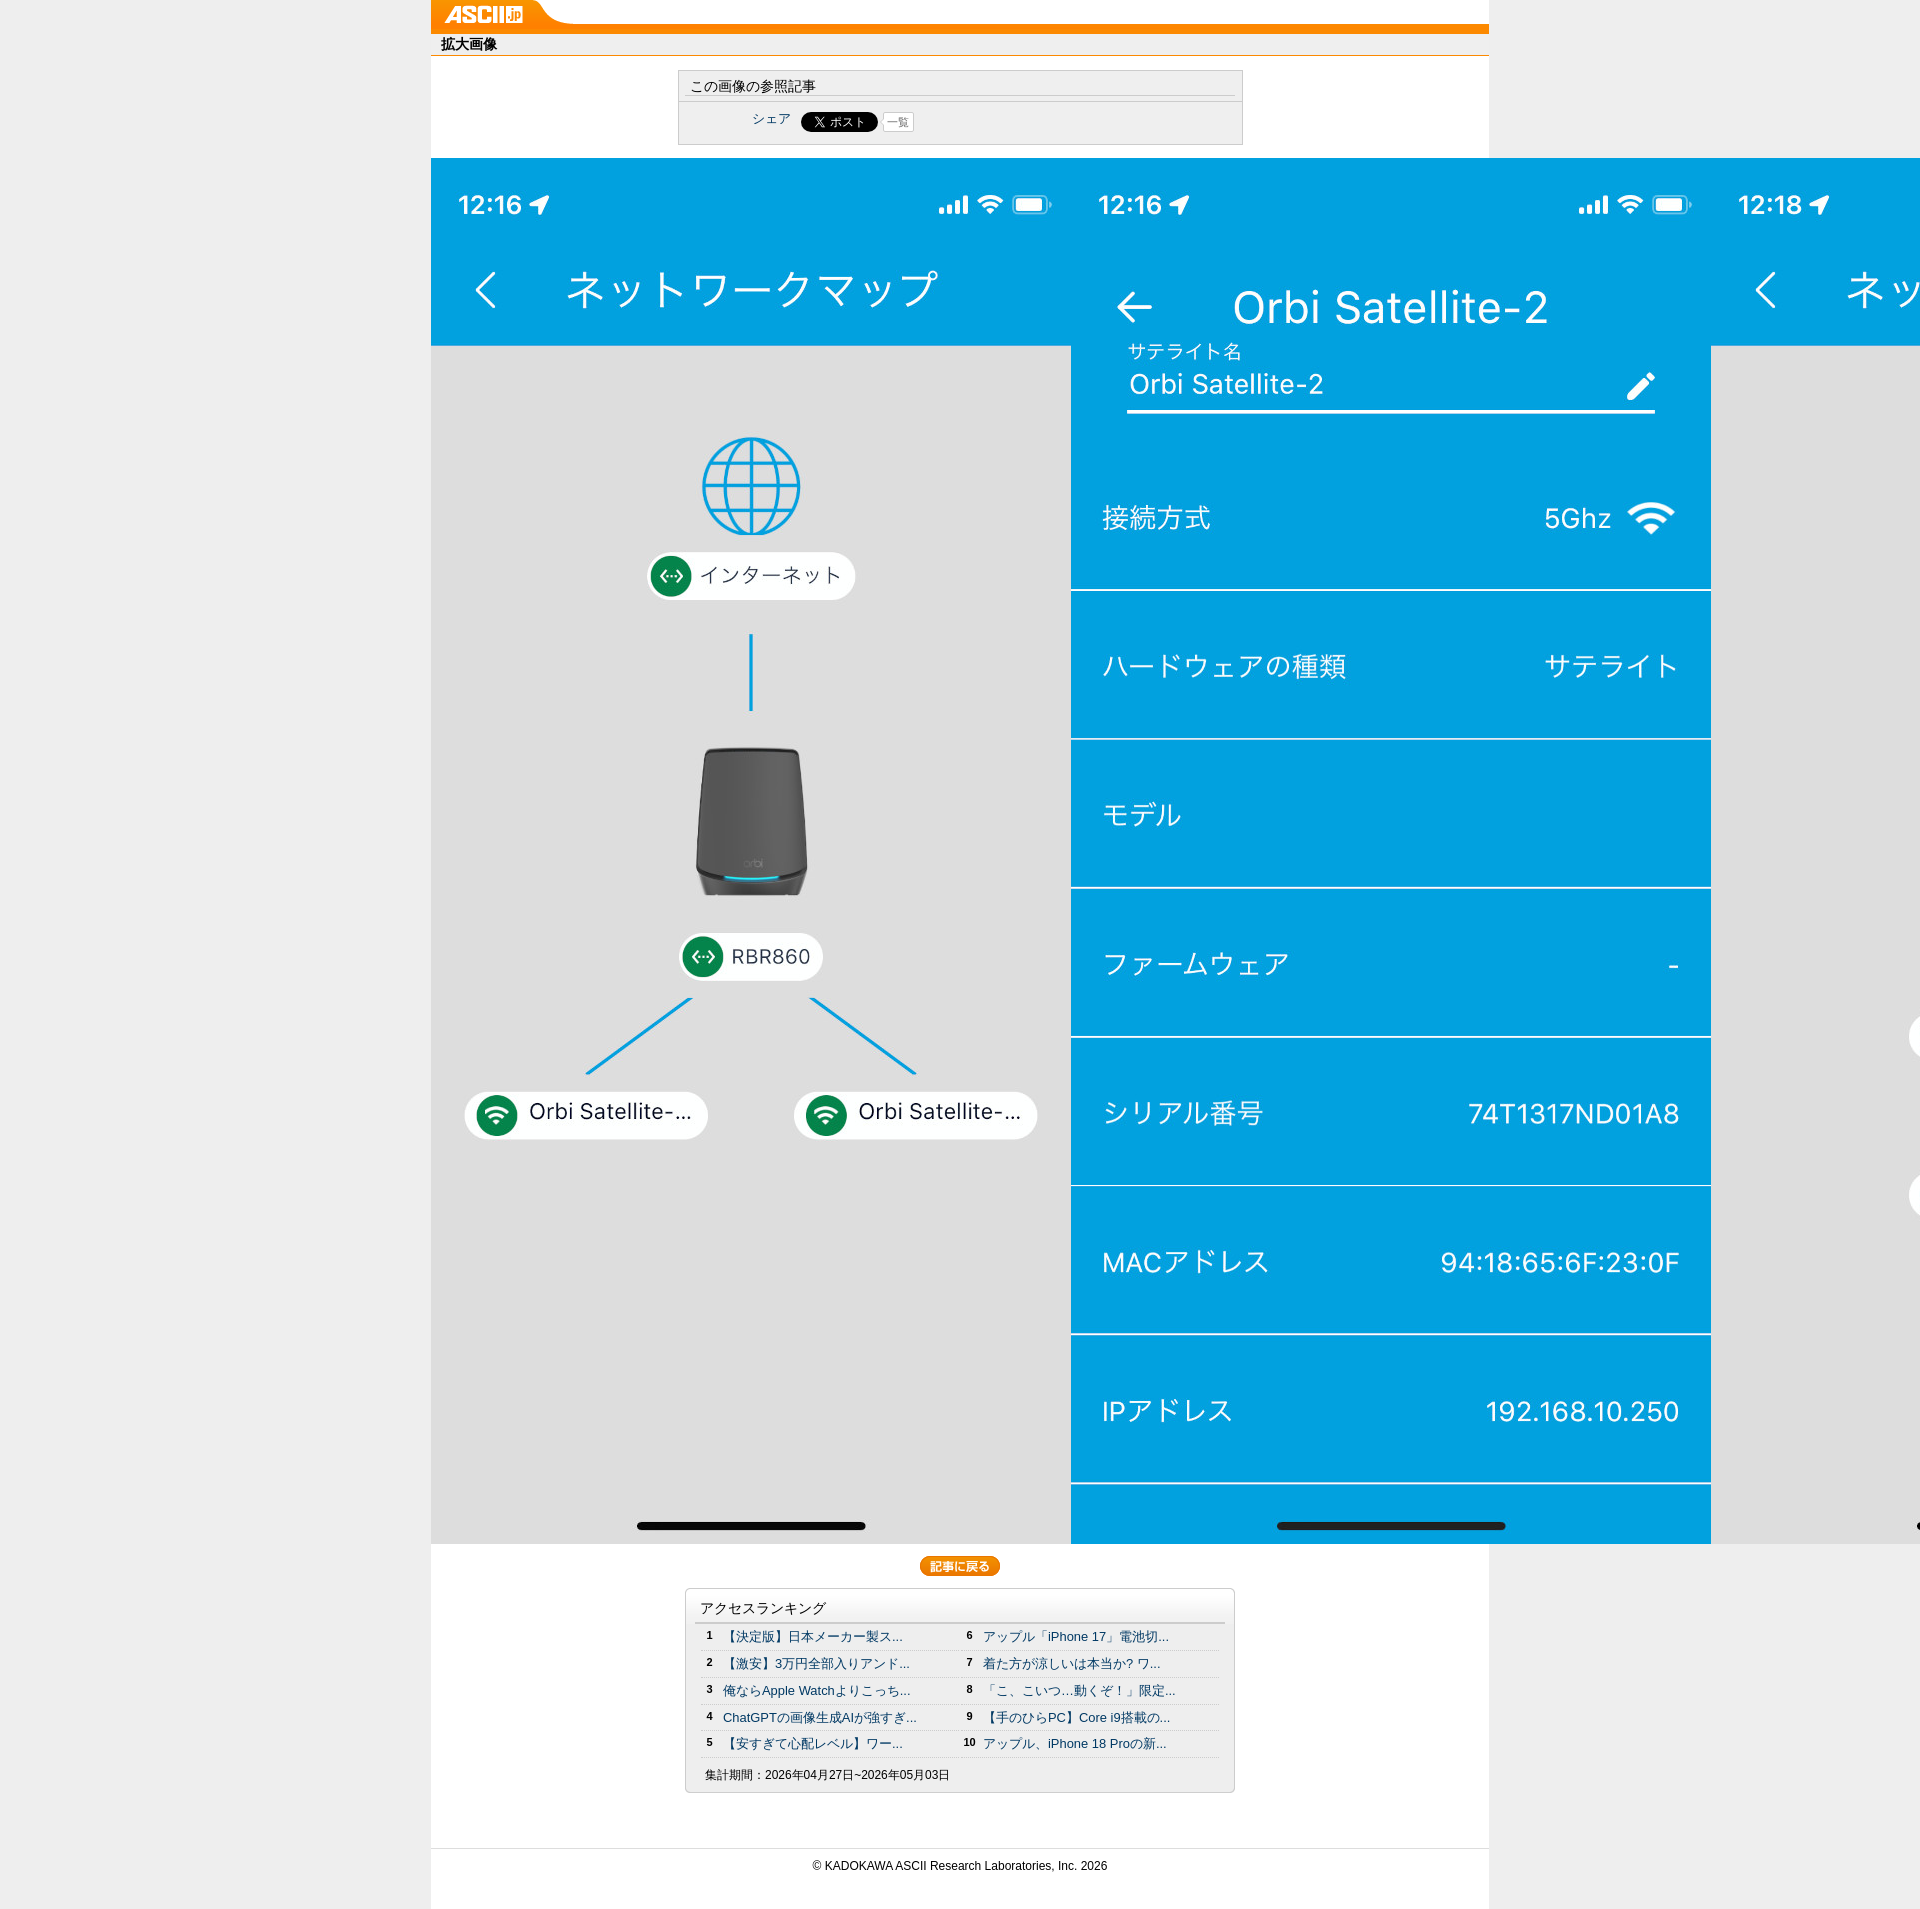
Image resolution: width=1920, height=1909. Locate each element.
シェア (771, 118)
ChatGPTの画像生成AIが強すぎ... (820, 1717)
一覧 (898, 122)
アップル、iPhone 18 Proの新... (1075, 1743)
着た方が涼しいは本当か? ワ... (1072, 1663)
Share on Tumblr (1034, 122)
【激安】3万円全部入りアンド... (816, 1663)
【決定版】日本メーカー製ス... (813, 1636)
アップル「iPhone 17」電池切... (1076, 1636)
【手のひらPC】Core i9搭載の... (1076, 1717)
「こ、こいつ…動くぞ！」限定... (1079, 1690)
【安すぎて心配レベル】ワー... (813, 1743)
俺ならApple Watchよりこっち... (817, 1690)
